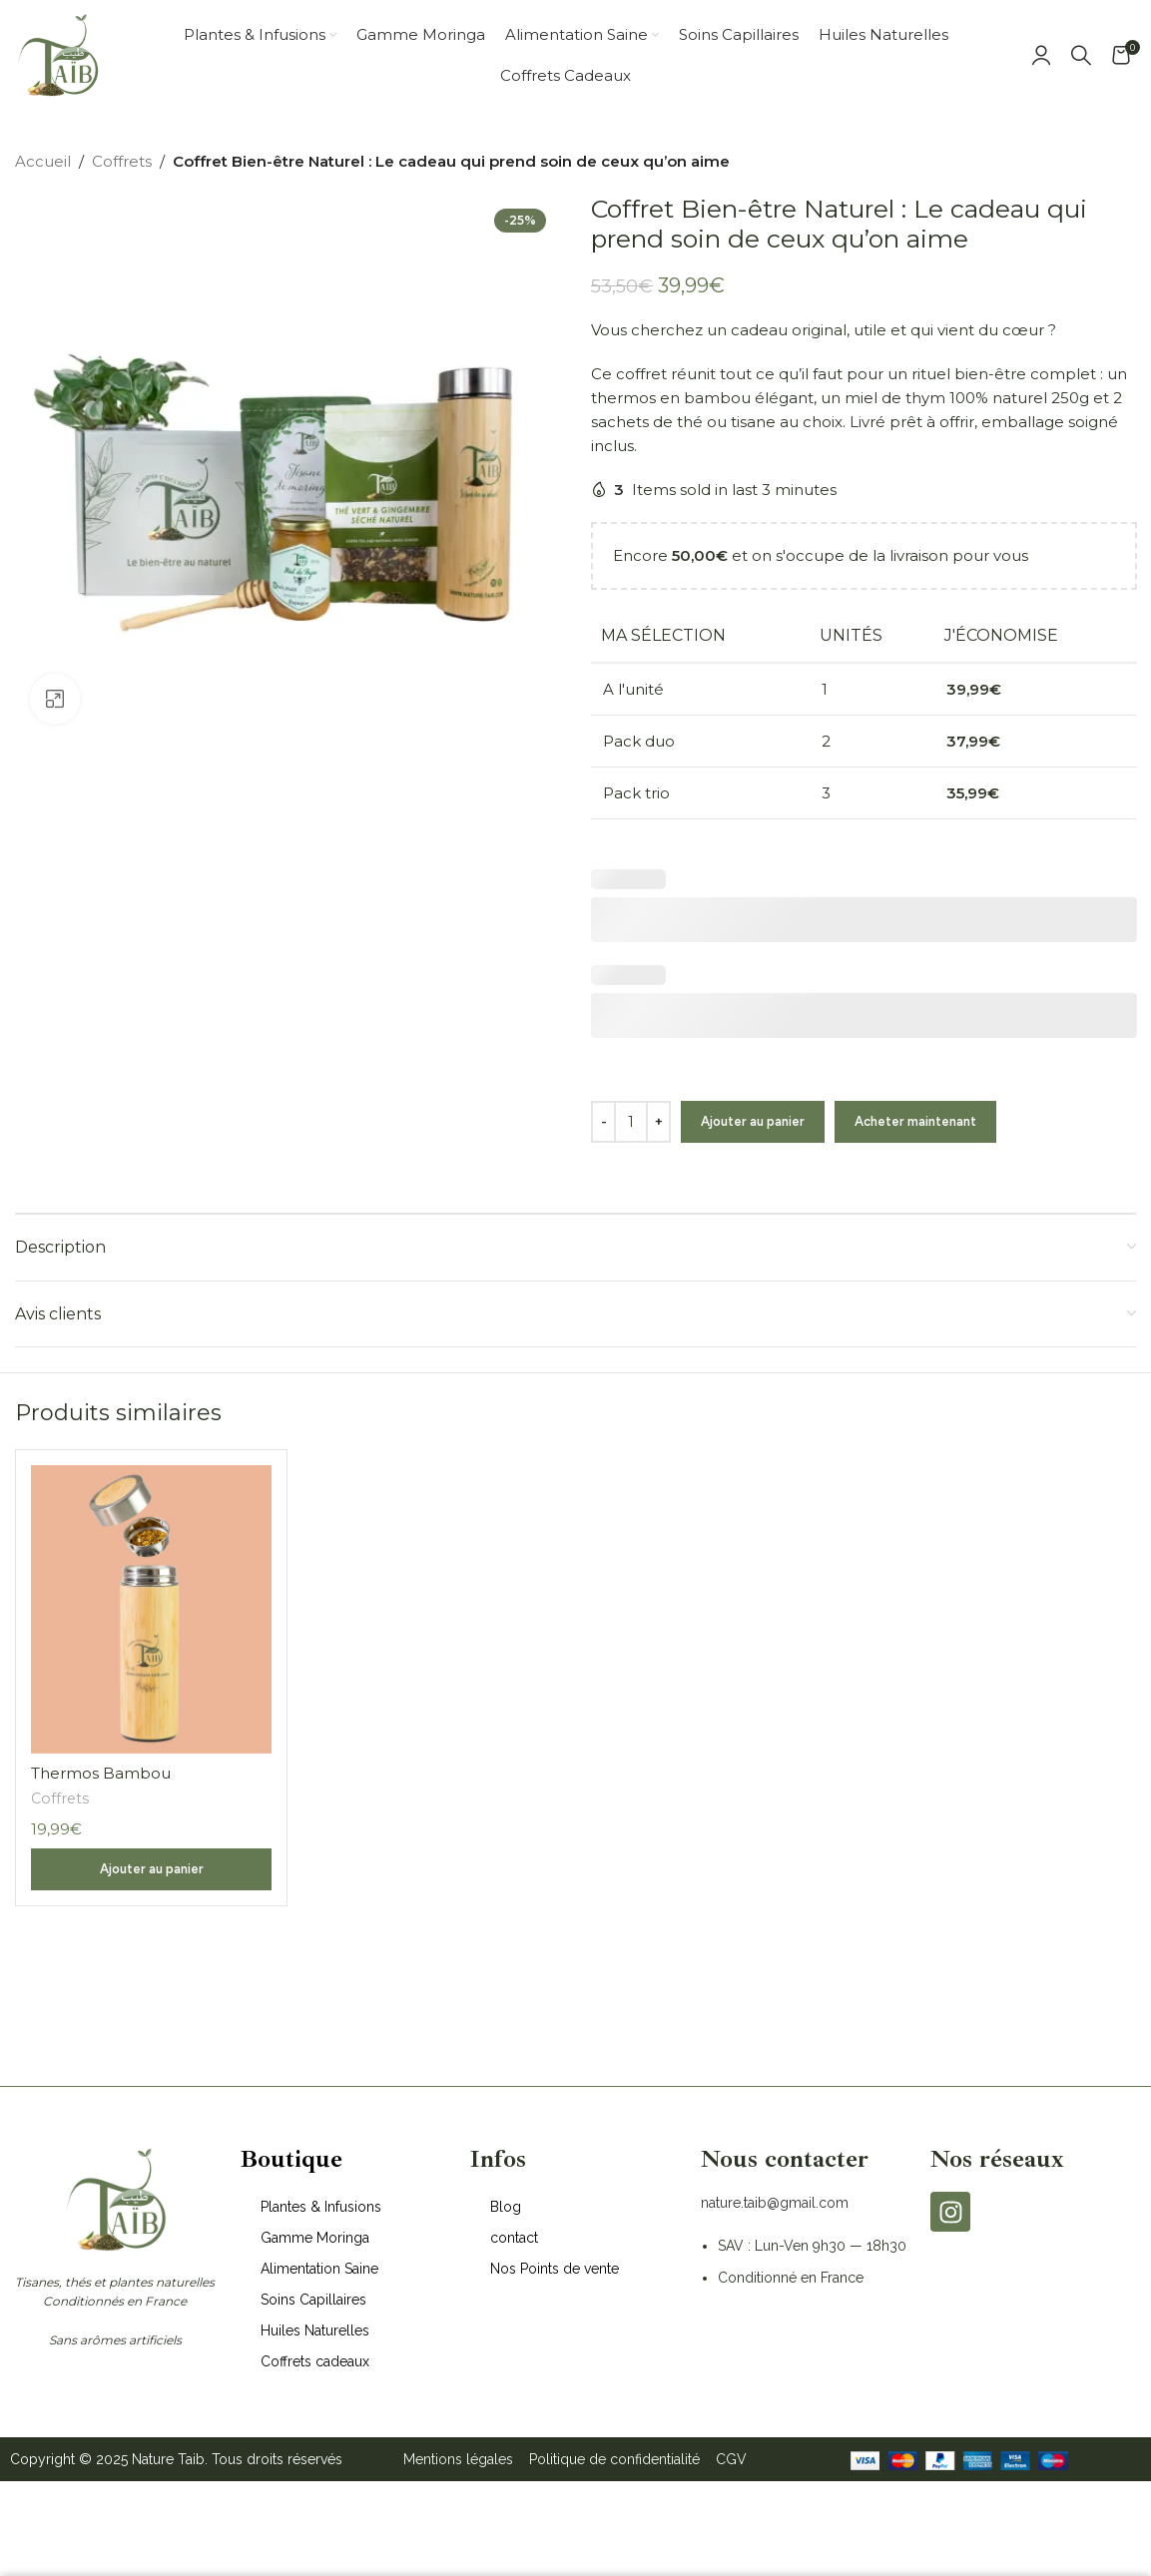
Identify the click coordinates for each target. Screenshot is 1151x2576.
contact (514, 2238)
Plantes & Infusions (321, 2207)
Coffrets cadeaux (315, 2361)
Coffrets (122, 161)
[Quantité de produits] (631, 1122)
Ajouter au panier (753, 1121)
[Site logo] (57, 53)
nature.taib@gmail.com (775, 2203)
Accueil (43, 161)
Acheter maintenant (915, 1121)
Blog (505, 2207)
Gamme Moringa (315, 2238)
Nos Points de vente (554, 2269)
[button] (151, 1869)
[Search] (1081, 55)
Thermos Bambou (101, 1773)
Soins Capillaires (313, 2300)
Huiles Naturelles (315, 2330)
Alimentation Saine (319, 2269)
